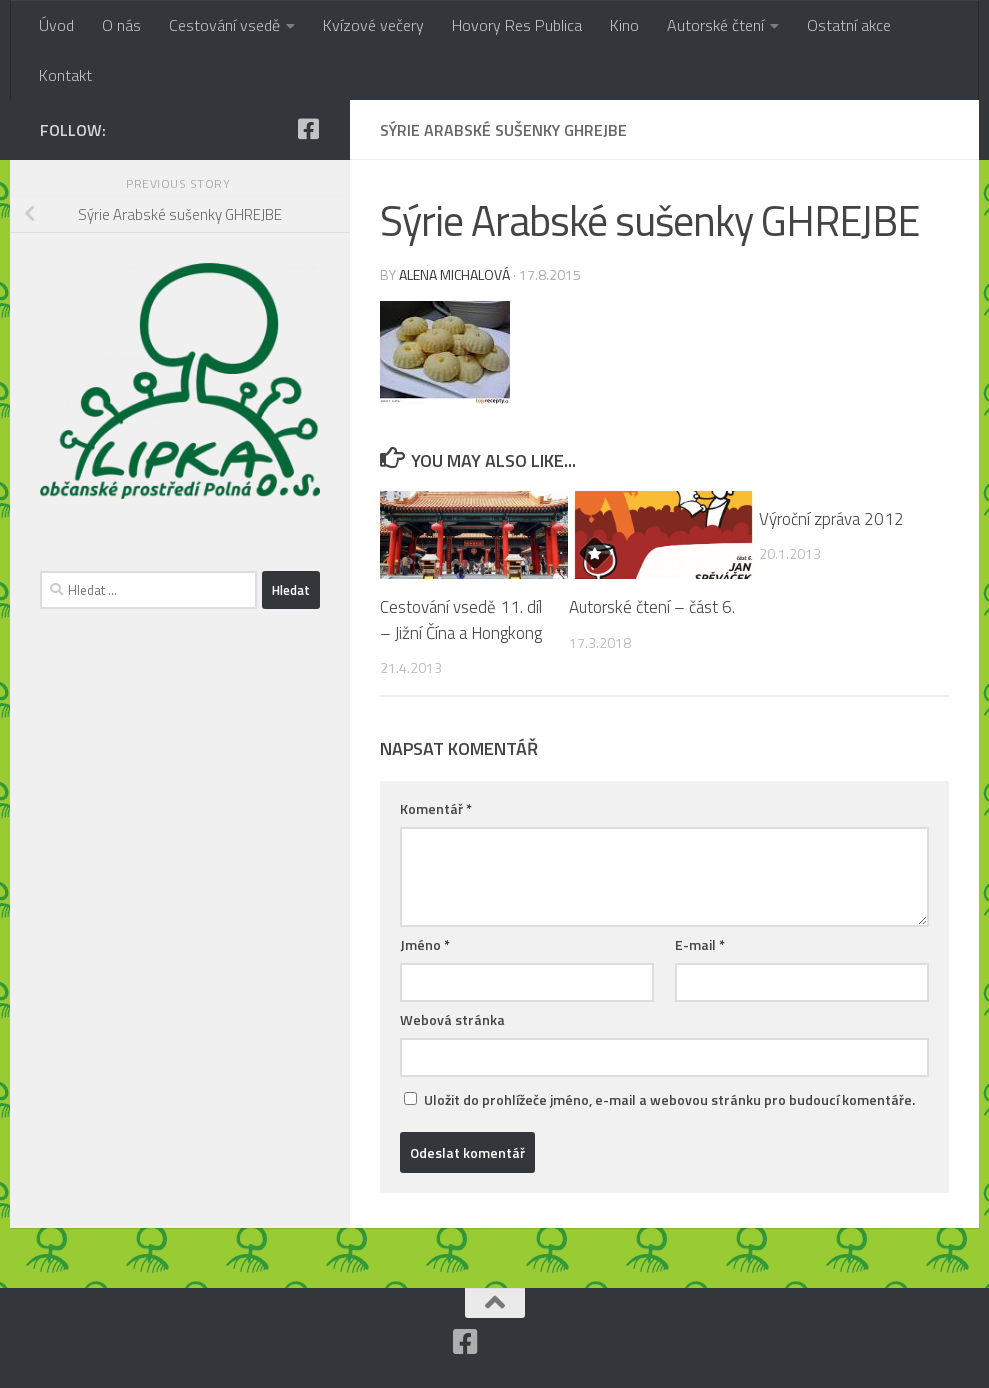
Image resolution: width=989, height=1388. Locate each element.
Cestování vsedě (224, 25)
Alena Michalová (454, 274)
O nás (121, 25)
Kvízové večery (373, 25)
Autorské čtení (715, 25)
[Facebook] (308, 129)
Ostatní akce (849, 25)
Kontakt (65, 75)
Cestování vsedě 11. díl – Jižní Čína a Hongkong (461, 620)
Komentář (436, 808)
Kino (624, 25)
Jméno (425, 944)
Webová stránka (452, 1019)
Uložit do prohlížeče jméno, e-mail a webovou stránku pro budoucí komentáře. (669, 1099)
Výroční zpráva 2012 (831, 519)
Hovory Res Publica (517, 25)
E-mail (700, 944)
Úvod (56, 25)
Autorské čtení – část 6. (652, 607)
